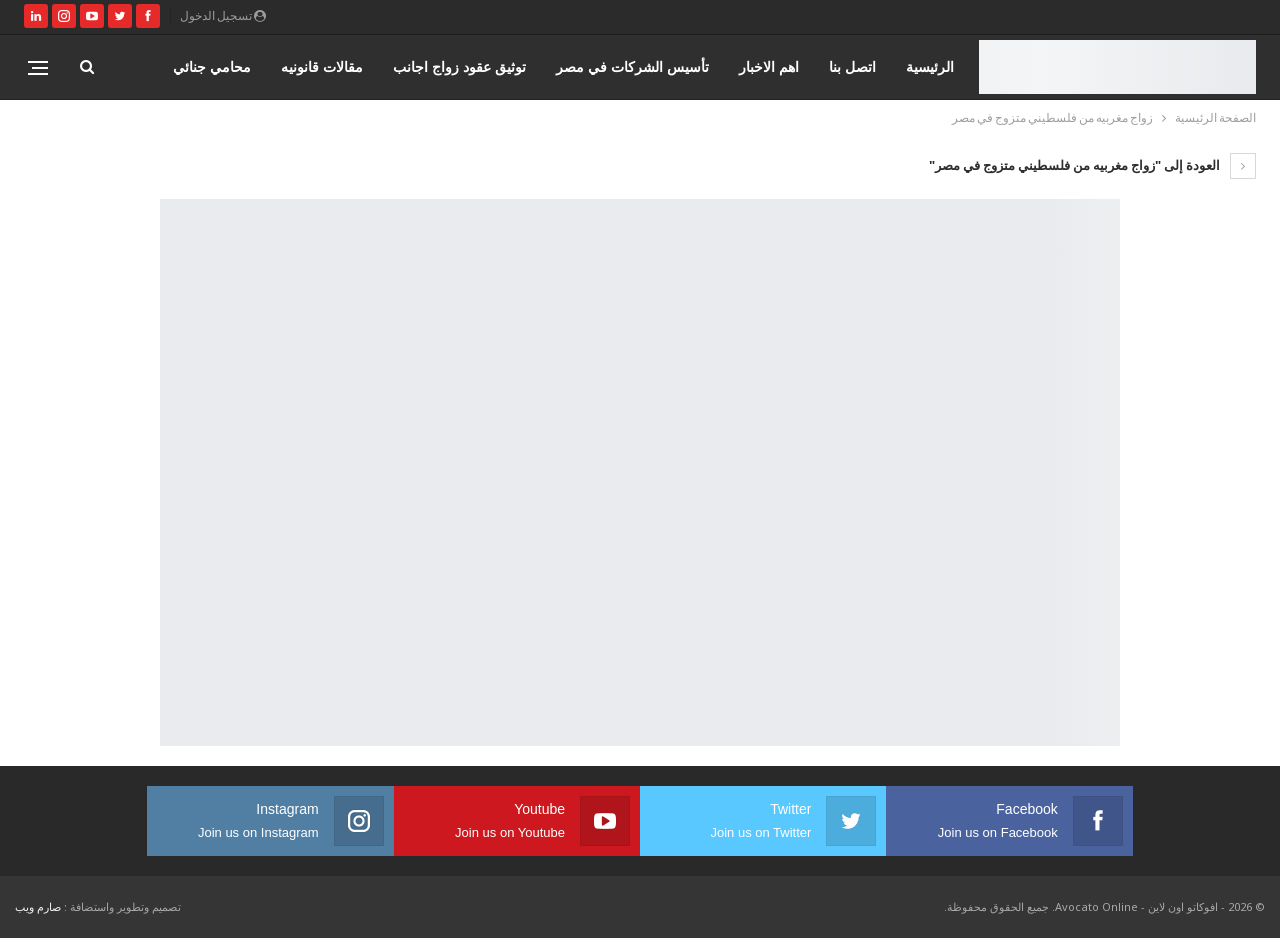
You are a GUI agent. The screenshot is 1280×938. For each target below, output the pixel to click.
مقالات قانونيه (322, 66)
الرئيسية (930, 66)
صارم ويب (38, 906)
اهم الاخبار (769, 66)
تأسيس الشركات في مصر (632, 66)
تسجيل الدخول (223, 15)
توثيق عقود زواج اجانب (459, 66)
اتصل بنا (852, 66)
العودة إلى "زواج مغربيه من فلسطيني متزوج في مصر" (1092, 165)
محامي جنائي (212, 66)
